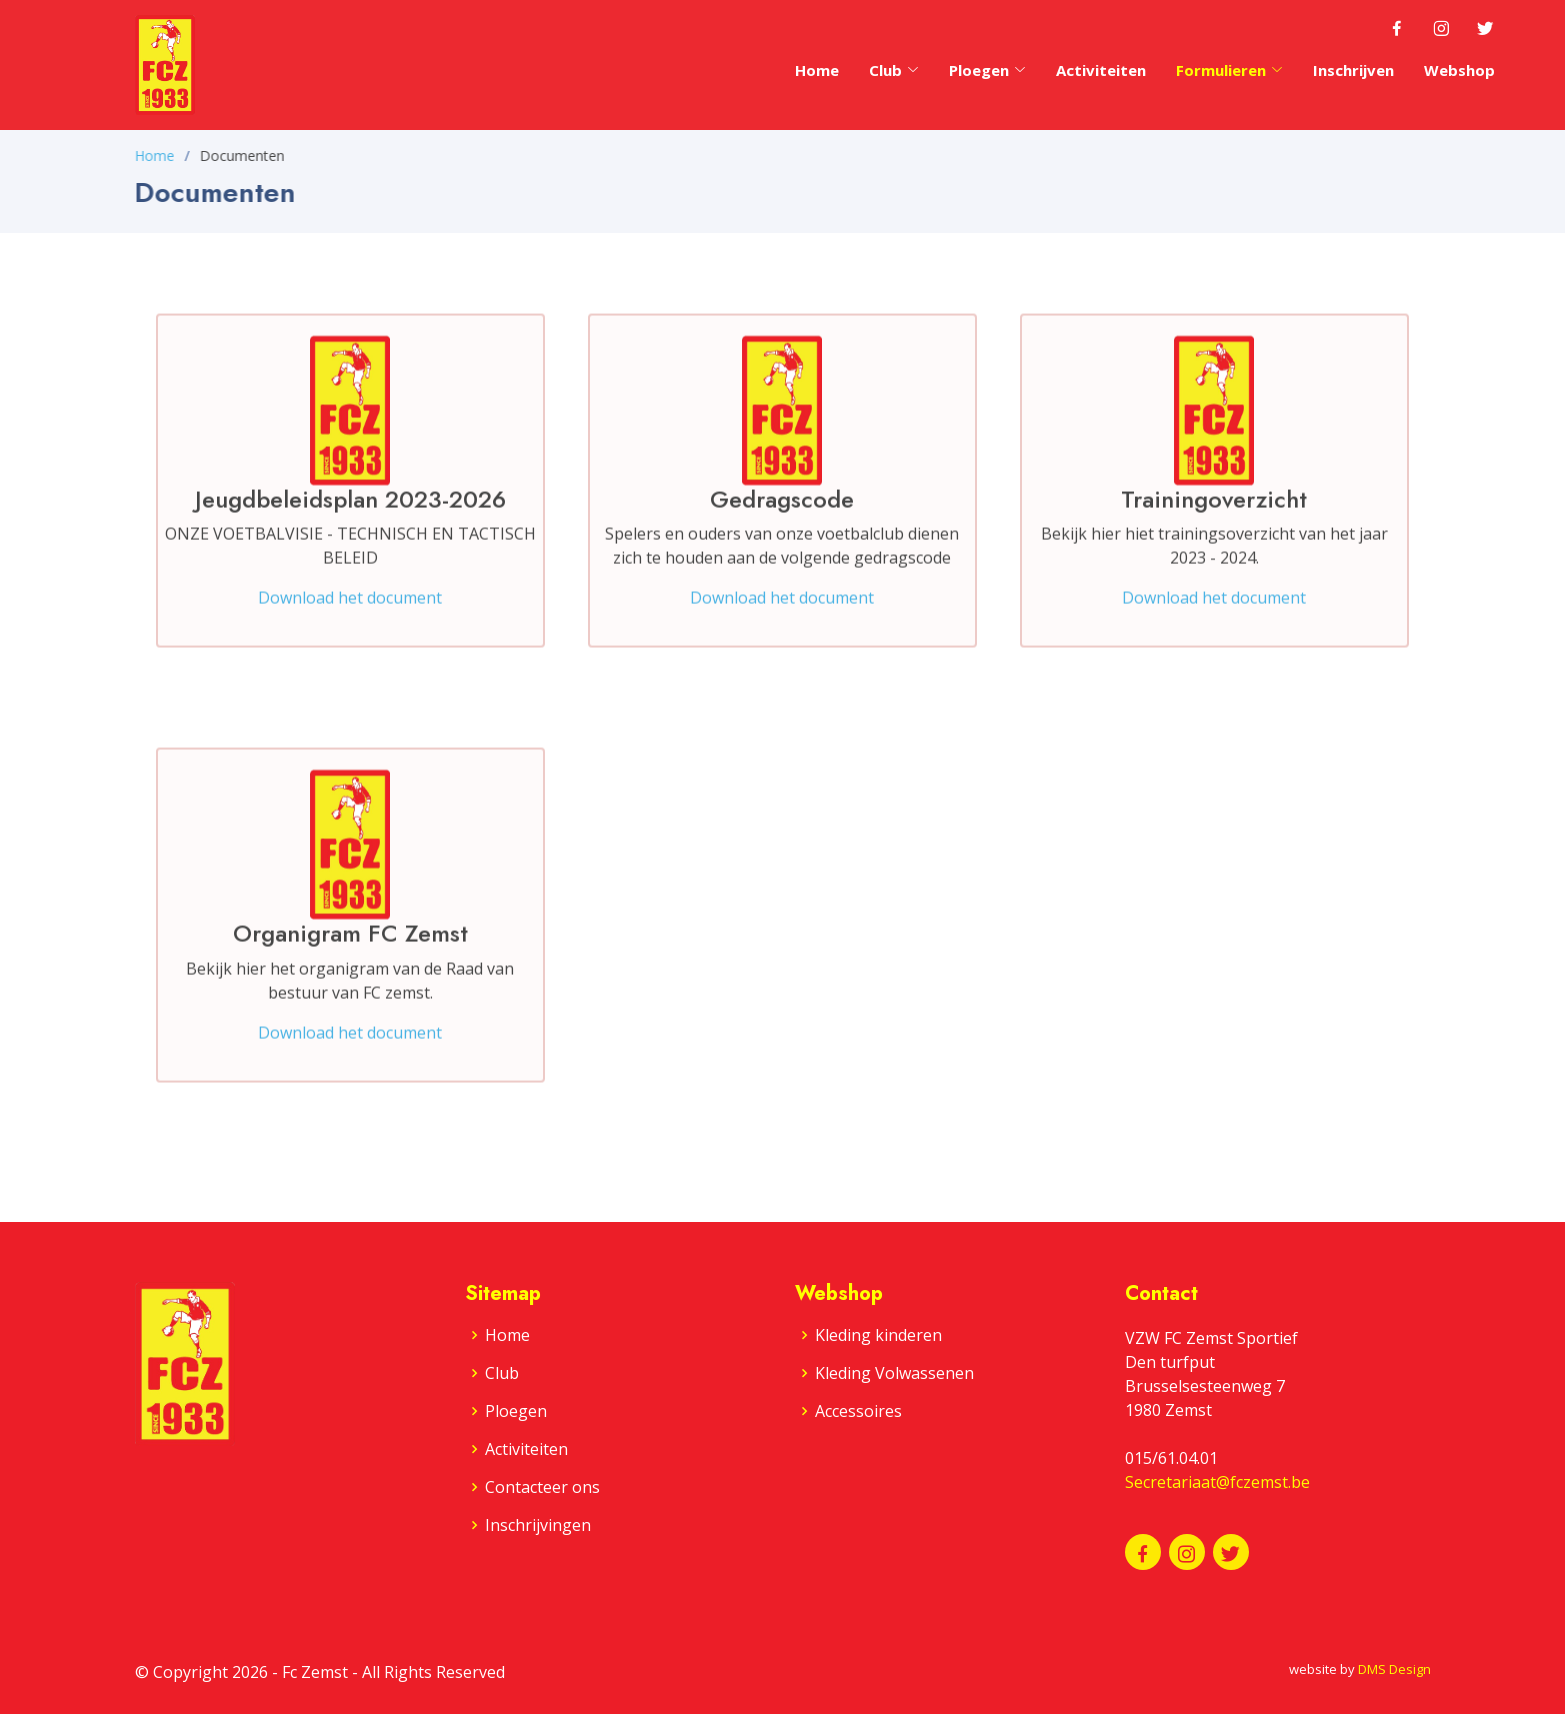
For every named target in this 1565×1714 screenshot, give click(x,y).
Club (894, 70)
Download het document (350, 614)
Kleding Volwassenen (894, 1373)
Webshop (1459, 70)
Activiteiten (1101, 70)
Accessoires (858, 1411)
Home (817, 70)
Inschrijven (1353, 70)
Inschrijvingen (538, 1525)
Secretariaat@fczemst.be (1217, 1482)
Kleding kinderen (878, 1335)
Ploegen (516, 1411)
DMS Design (1394, 1669)
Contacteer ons (542, 1487)
